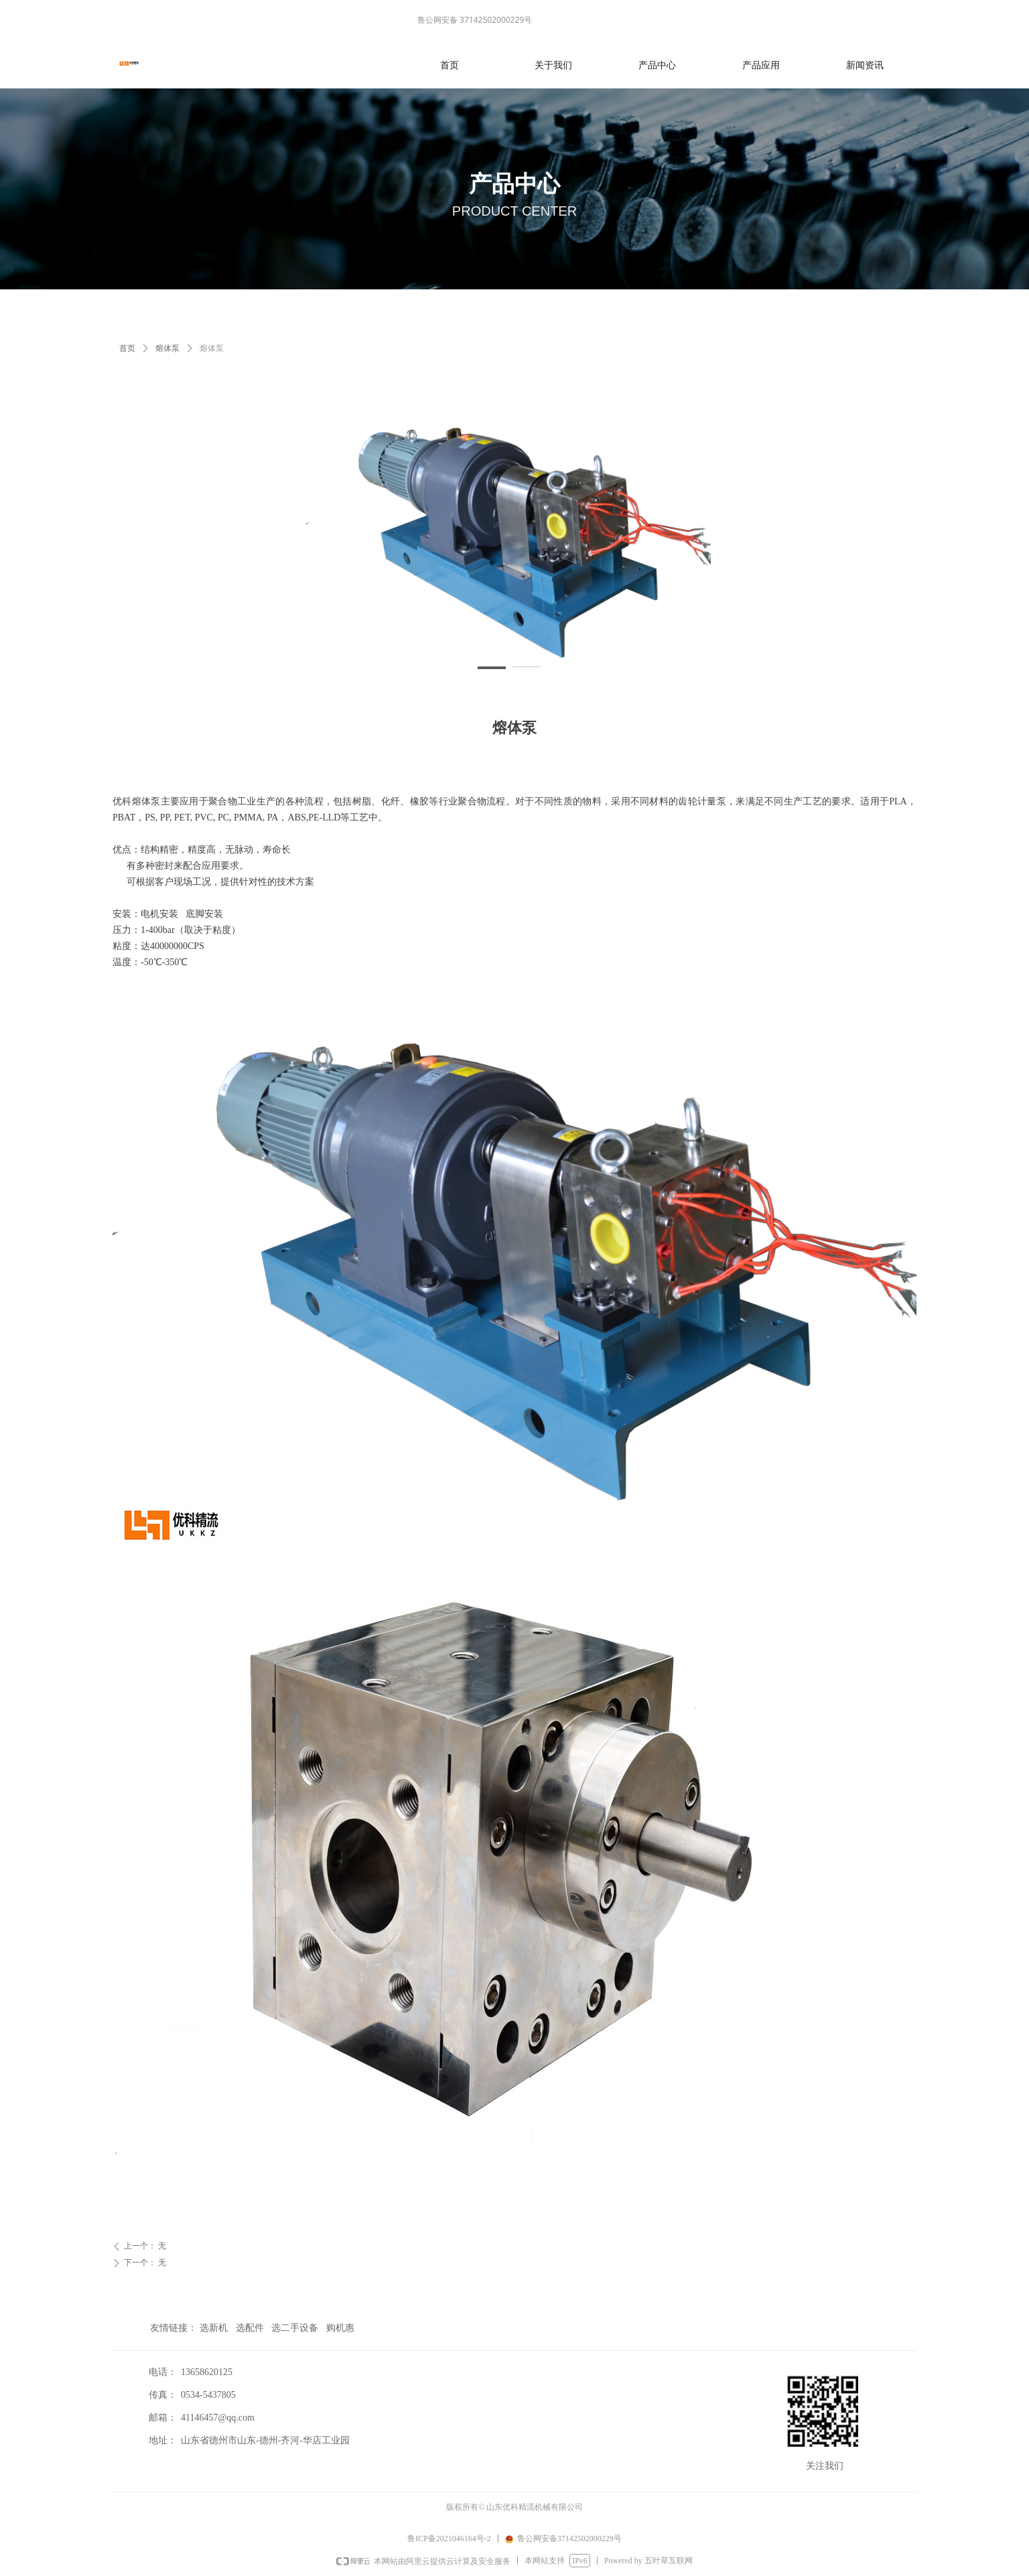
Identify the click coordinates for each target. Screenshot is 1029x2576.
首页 (127, 348)
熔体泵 (167, 348)
